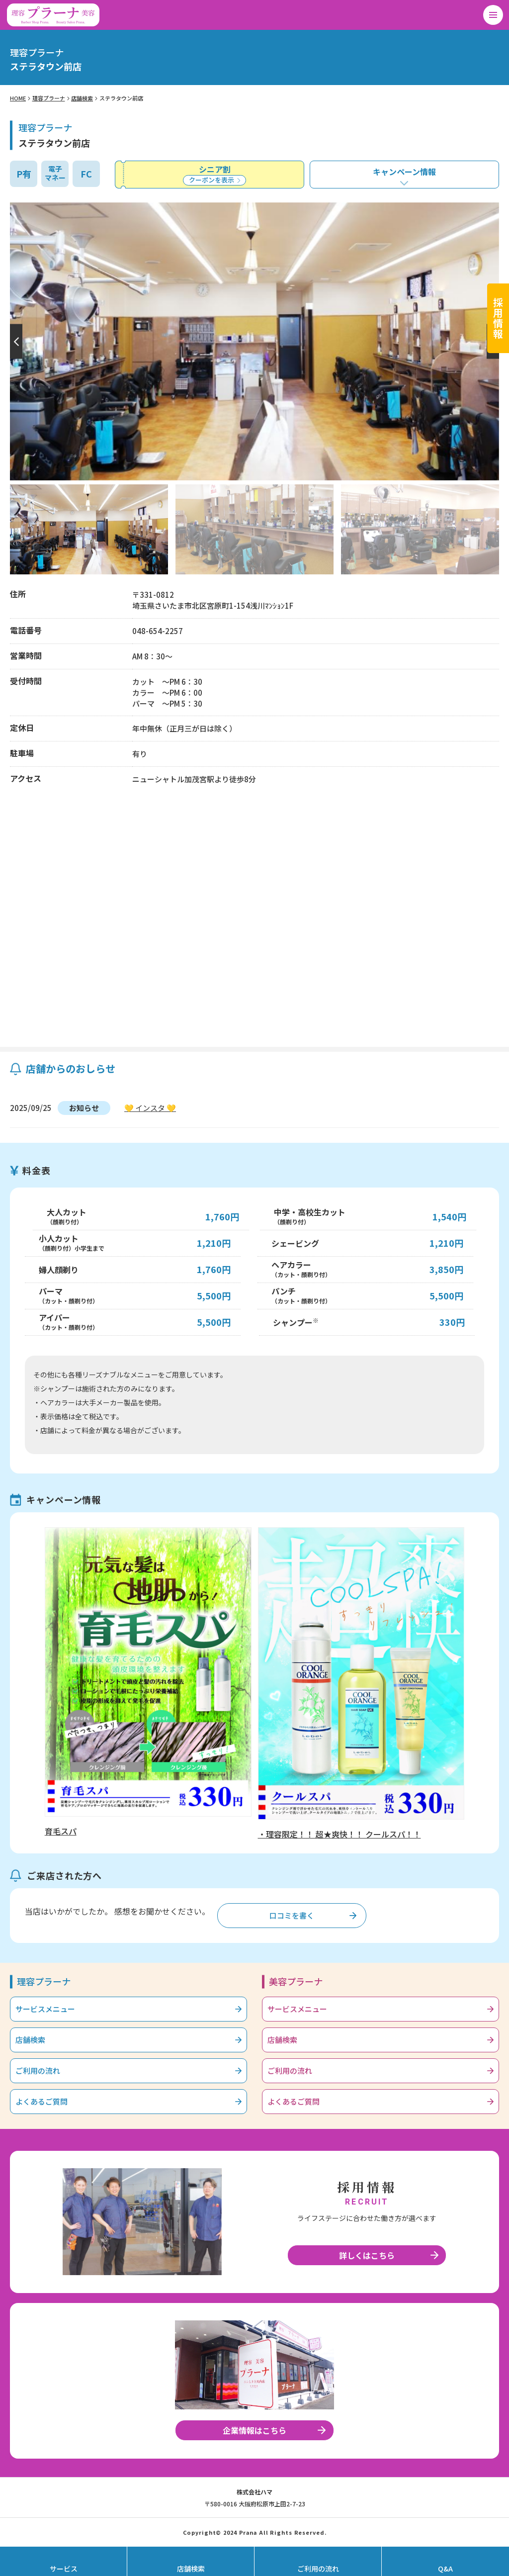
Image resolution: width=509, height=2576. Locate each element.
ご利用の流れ (37, 2070)
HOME (18, 98)
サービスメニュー (45, 2009)
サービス (64, 2569)
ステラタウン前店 (121, 98)
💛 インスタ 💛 (150, 1108)
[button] (14, 341)
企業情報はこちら (254, 2430)
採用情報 (498, 318)
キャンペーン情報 (404, 172)
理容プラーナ (48, 98)
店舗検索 (82, 98)
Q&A (445, 2569)
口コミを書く (291, 1915)
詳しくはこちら (367, 2255)
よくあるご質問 (41, 2101)
